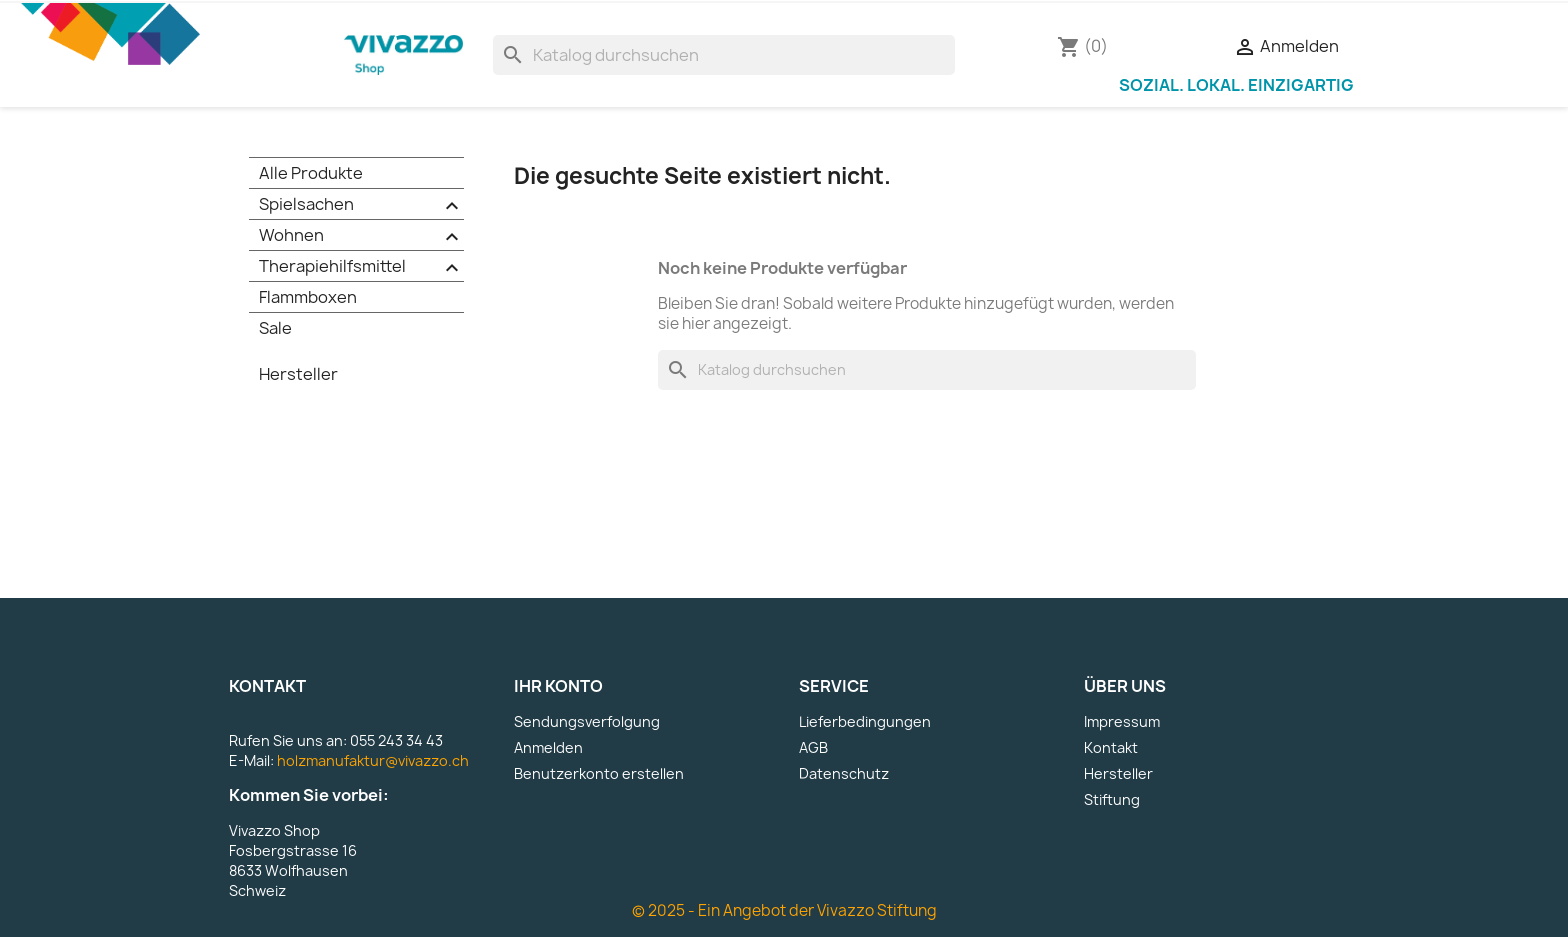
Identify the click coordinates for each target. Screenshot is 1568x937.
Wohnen (361, 236)
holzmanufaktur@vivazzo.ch (373, 760)
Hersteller (298, 374)
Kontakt (1111, 747)
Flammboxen (308, 297)
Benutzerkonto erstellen (599, 773)
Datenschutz (844, 773)
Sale (275, 328)
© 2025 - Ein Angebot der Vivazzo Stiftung (784, 910)
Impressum (1122, 721)
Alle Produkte (311, 173)
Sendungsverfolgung (587, 721)
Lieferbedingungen (865, 721)
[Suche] (723, 55)
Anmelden (548, 747)
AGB (813, 747)
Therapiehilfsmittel (361, 267)
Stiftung (1112, 799)
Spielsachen (361, 205)
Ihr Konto (558, 686)
